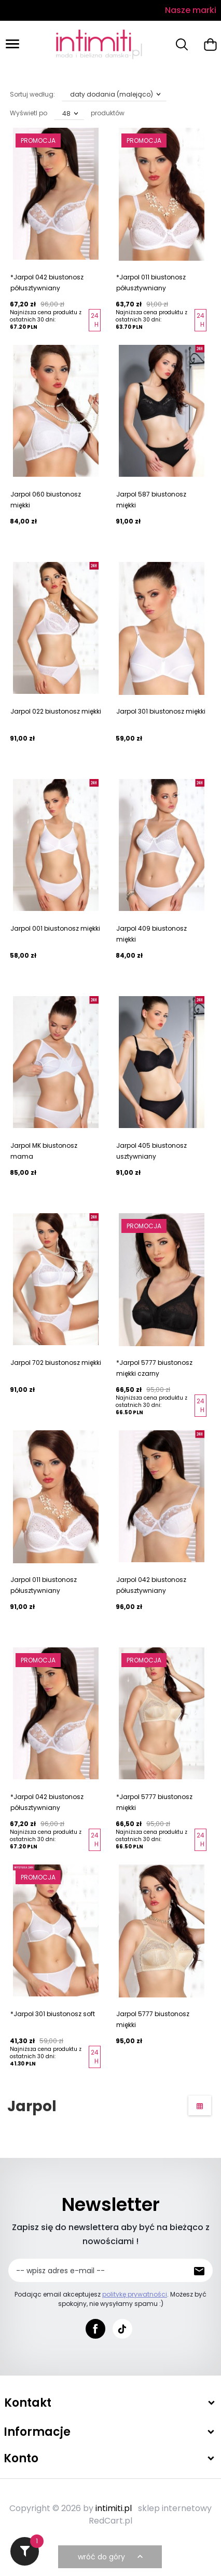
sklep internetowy (175, 2508)
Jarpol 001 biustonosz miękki (55, 928)
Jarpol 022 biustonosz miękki (55, 711)
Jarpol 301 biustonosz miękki (160, 711)
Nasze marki (190, 10)
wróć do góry (111, 2557)
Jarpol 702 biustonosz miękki (55, 1362)
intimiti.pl (113, 2508)
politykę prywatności (134, 2294)
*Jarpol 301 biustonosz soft (52, 2013)
